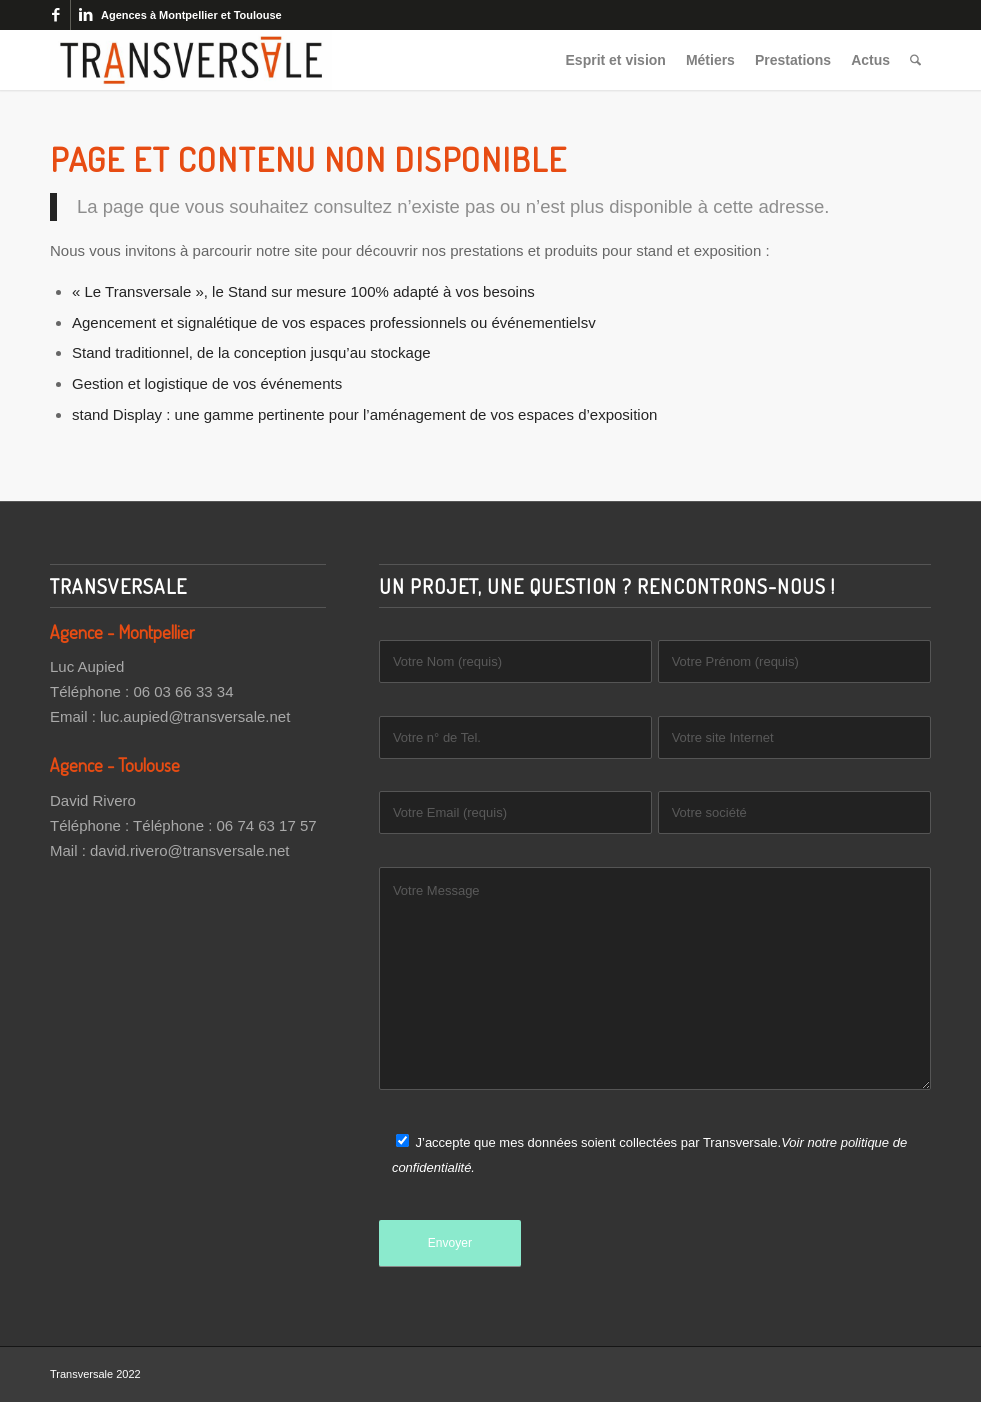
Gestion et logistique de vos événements (207, 383)
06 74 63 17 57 (267, 825)
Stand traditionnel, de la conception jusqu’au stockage (251, 352)
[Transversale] (191, 60)
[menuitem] (616, 60)
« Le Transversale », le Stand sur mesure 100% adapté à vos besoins (303, 291)
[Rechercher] (915, 60)
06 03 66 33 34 (183, 691)
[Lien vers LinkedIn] (86, 15)
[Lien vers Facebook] (55, 15)
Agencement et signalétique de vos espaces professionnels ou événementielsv (334, 322)
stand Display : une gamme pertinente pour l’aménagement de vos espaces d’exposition (364, 414)
